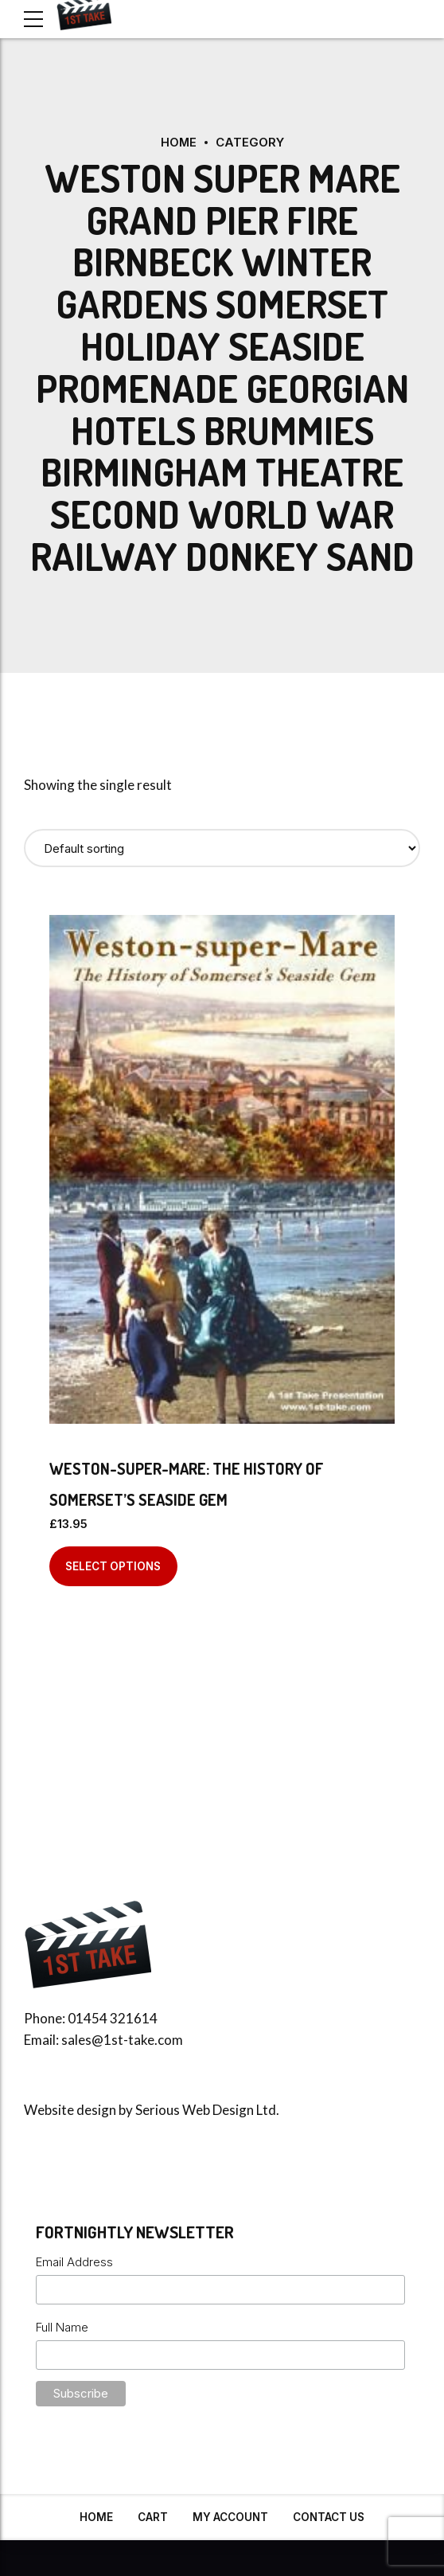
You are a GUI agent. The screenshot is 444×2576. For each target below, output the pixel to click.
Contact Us (328, 2517)
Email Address (74, 2261)
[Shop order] (222, 848)
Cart (153, 2517)
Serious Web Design (194, 2109)
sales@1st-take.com (122, 2039)
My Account (230, 2517)
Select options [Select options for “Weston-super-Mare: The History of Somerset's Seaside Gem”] (113, 1565)
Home (178, 142)
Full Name (62, 2326)
